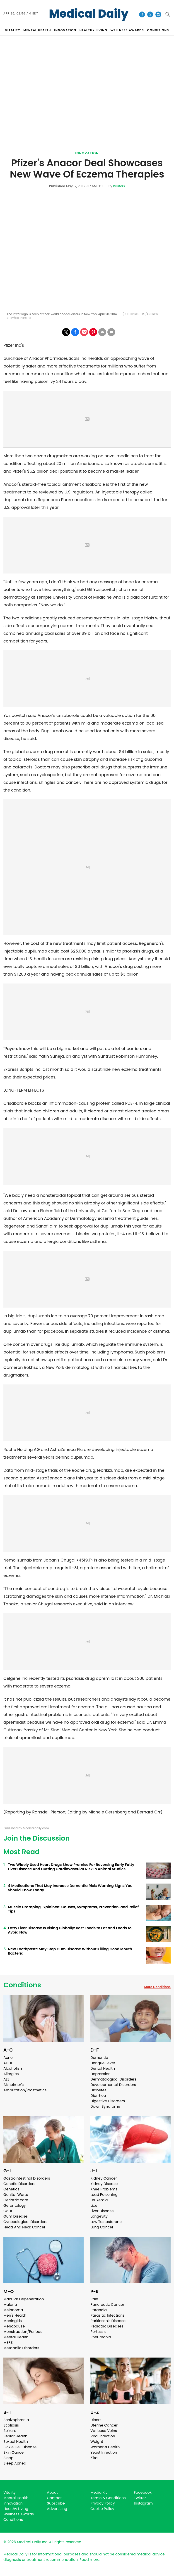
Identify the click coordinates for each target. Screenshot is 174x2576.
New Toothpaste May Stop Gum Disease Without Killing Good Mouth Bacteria (70, 1951)
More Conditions (157, 1986)
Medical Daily (88, 13)
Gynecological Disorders (25, 2221)
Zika (94, 2457)
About (52, 2492)
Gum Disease (15, 2216)
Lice (93, 2205)
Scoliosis (11, 2425)
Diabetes (98, 2090)
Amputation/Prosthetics (24, 2090)
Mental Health (16, 2337)
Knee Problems (103, 2189)
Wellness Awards (127, 30)
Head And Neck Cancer (24, 2227)
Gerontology (14, 2205)
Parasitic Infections (107, 2315)
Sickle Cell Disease (19, 2447)
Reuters (119, 186)
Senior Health (15, 2436)
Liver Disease (102, 2210)
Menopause (14, 2326)
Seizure (9, 2430)
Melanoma (13, 2310)
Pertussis (98, 2331)
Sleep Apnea (14, 2463)
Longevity (99, 2216)
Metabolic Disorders (21, 2348)
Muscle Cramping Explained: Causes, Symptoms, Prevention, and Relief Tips (73, 1909)
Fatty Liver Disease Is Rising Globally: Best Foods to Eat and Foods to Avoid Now (69, 1930)
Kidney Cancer (103, 2178)
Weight (96, 2441)
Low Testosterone (106, 2221)
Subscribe (56, 2503)
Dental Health (102, 2068)
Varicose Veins (103, 2430)
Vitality (9, 2492)
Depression (100, 2073)
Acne (8, 2057)
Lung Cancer (102, 2227)
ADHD (8, 2063)
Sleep (8, 2457)
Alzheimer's (13, 2084)
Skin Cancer (14, 2452)
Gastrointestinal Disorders (26, 2178)
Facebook (143, 2492)
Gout (7, 2210)
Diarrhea (98, 2095)
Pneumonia (100, 2337)
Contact (54, 2497)
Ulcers (96, 2419)
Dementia (99, 2057)
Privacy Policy (102, 2503)
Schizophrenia (16, 2419)
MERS (8, 2342)
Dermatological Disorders (113, 2079)
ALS (6, 2079)
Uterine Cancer (104, 2425)
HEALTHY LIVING (93, 30)
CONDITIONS (158, 30)
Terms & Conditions (108, 2497)
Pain (94, 2299)
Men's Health (14, 2315)
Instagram (143, 2503)
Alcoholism (13, 2068)
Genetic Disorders (19, 2183)
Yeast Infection (103, 2452)
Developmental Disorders (113, 2084)
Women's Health (105, 2447)
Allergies (11, 2073)
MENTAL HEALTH (37, 30)
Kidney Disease (104, 2183)
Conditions (22, 1985)
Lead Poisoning (104, 2194)
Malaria (10, 2304)
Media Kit (98, 2492)
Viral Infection (102, 2436)
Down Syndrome (105, 2106)
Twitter (140, 2497)
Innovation (87, 153)
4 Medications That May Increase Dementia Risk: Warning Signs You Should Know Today (70, 1888)
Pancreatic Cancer (107, 2304)
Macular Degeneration (23, 2299)
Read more (89, 2559)
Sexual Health (15, 2441)
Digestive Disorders (107, 2101)
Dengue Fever (102, 2063)
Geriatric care (15, 2200)
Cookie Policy (102, 2508)
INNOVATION (65, 30)
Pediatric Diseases (106, 2326)
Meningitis (12, 2320)
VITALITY (12, 30)
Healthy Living (15, 2508)
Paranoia (98, 2310)
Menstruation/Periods (22, 2331)
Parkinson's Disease (108, 2320)
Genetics (11, 2189)
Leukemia (99, 2200)
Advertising (57, 2508)
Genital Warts (15, 2194)
